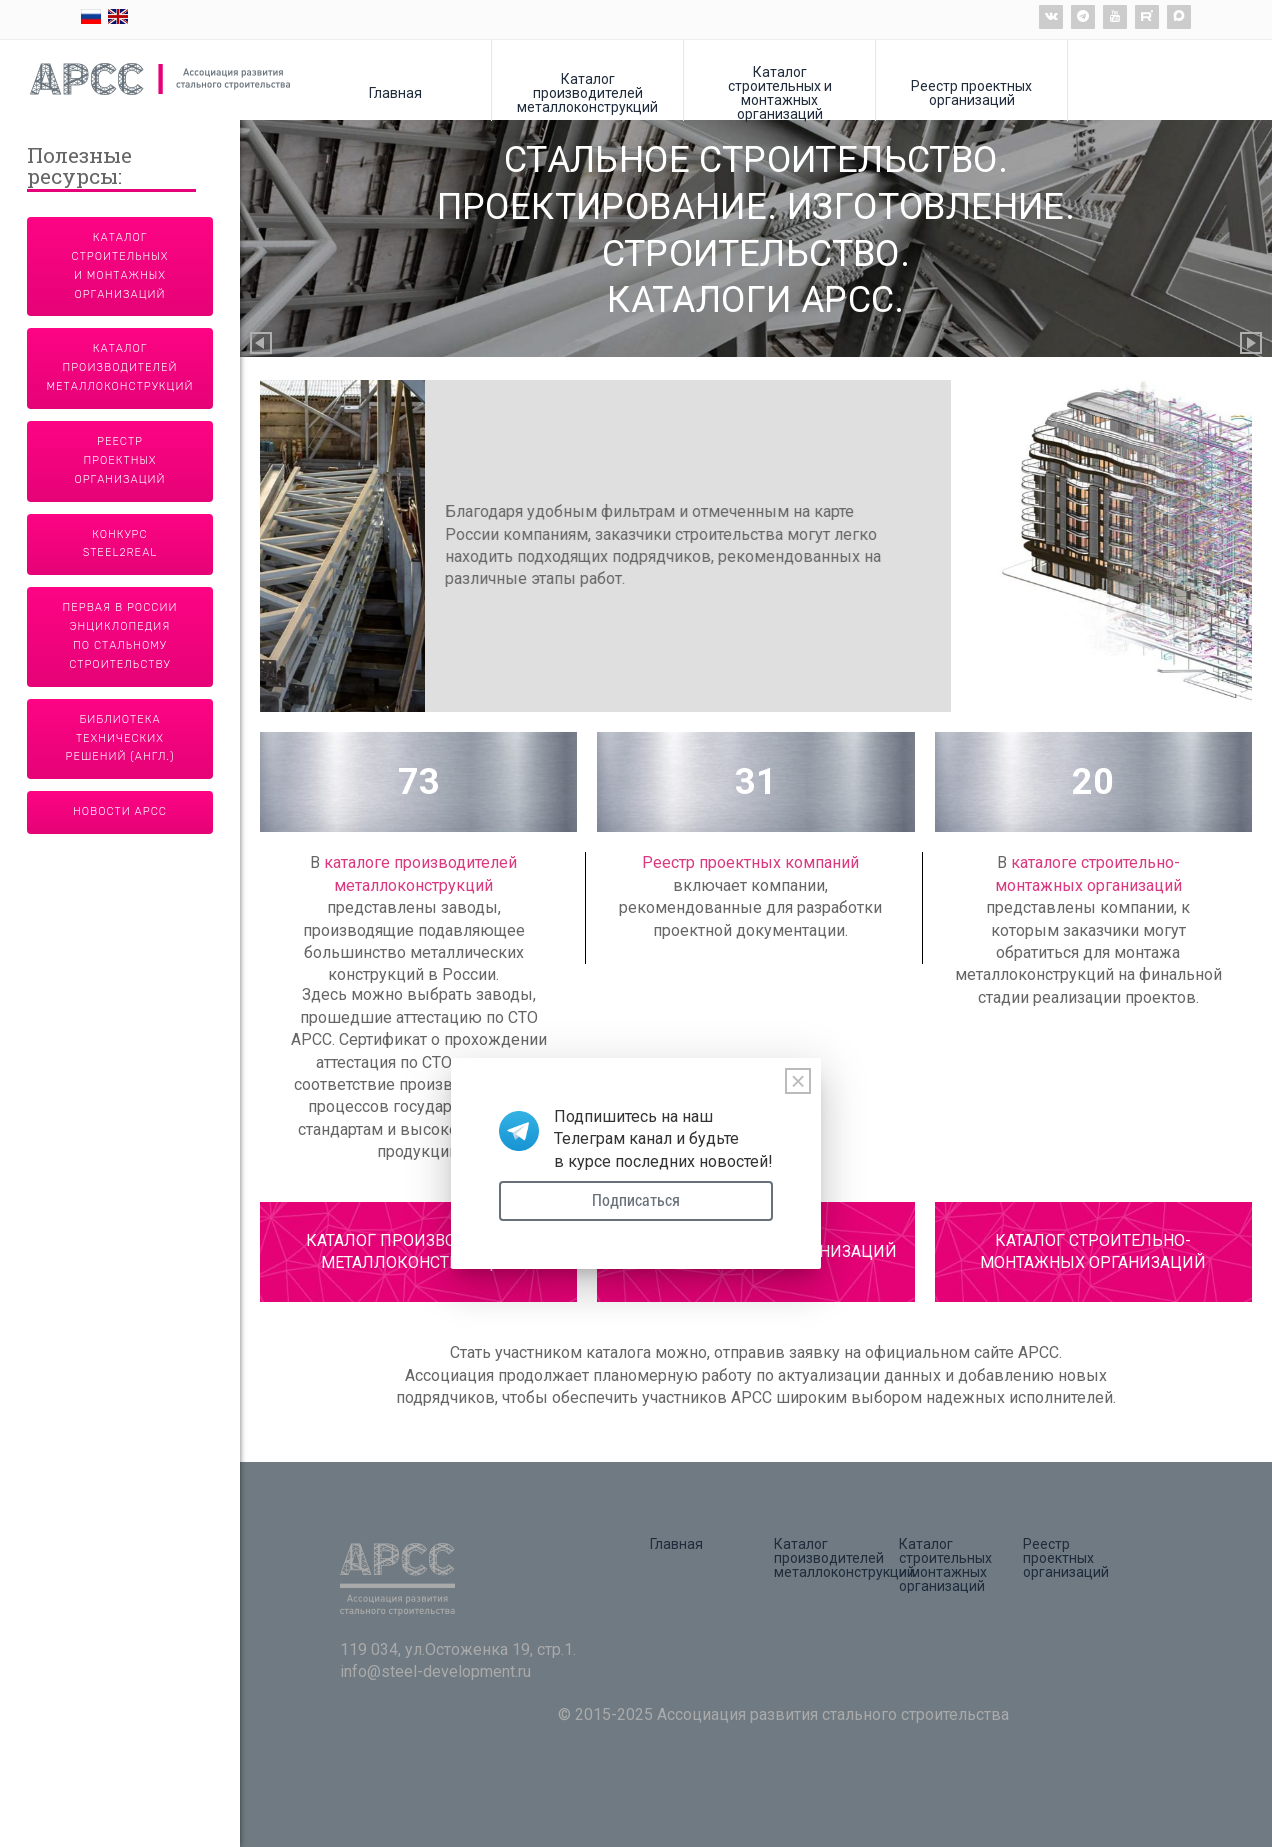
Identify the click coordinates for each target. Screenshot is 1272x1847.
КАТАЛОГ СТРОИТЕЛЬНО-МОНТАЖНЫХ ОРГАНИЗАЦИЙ (1093, 1251)
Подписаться (636, 1200)
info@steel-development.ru (435, 1671)
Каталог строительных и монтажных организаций (780, 92)
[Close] (798, 1081)
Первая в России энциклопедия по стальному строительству (120, 636)
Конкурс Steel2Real (120, 544)
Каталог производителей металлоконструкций (587, 92)
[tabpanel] (756, 546)
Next (1252, 344)
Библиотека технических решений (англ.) (120, 738)
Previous (262, 344)
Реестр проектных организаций (971, 92)
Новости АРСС (120, 811)
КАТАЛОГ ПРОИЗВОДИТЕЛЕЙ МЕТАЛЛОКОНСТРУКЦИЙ (419, 1251)
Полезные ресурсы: (79, 167)
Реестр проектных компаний (750, 862)
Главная (395, 92)
